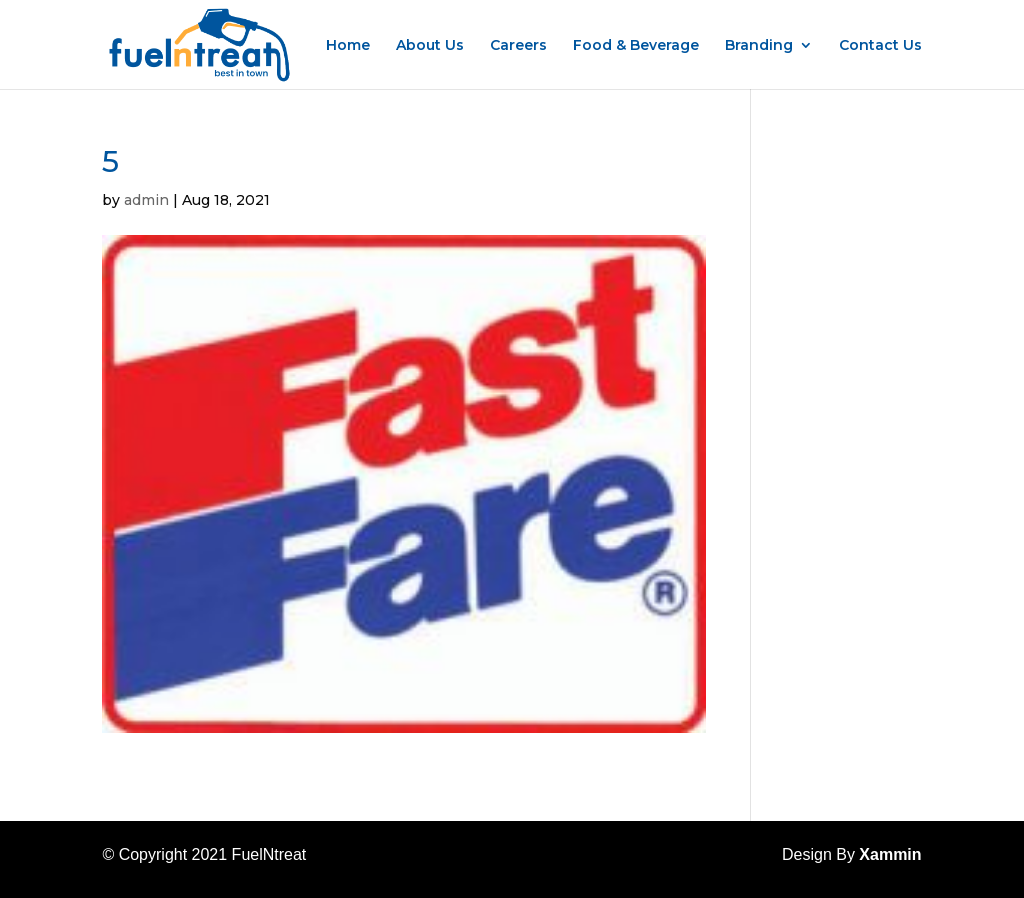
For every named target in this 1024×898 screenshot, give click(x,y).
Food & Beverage (636, 46)
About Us (430, 46)
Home (348, 46)
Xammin (890, 854)
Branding (759, 46)
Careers (518, 46)
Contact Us (880, 46)
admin (146, 200)
